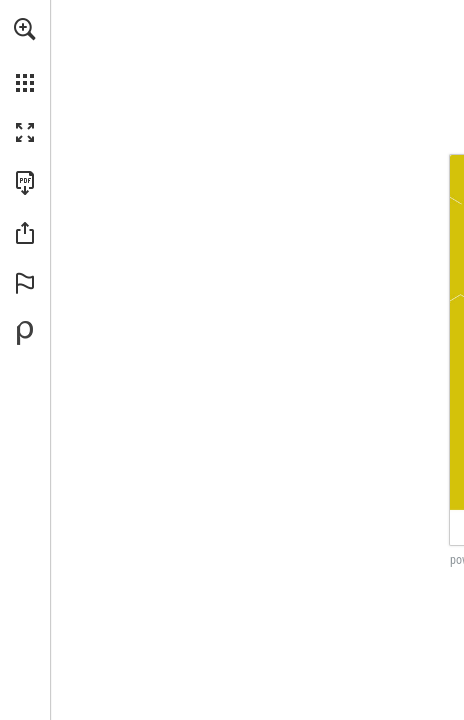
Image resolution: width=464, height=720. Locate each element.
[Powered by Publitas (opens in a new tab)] (25, 333)
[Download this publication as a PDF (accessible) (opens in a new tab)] (25, 183)
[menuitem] (25, 55)
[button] (25, 29)
